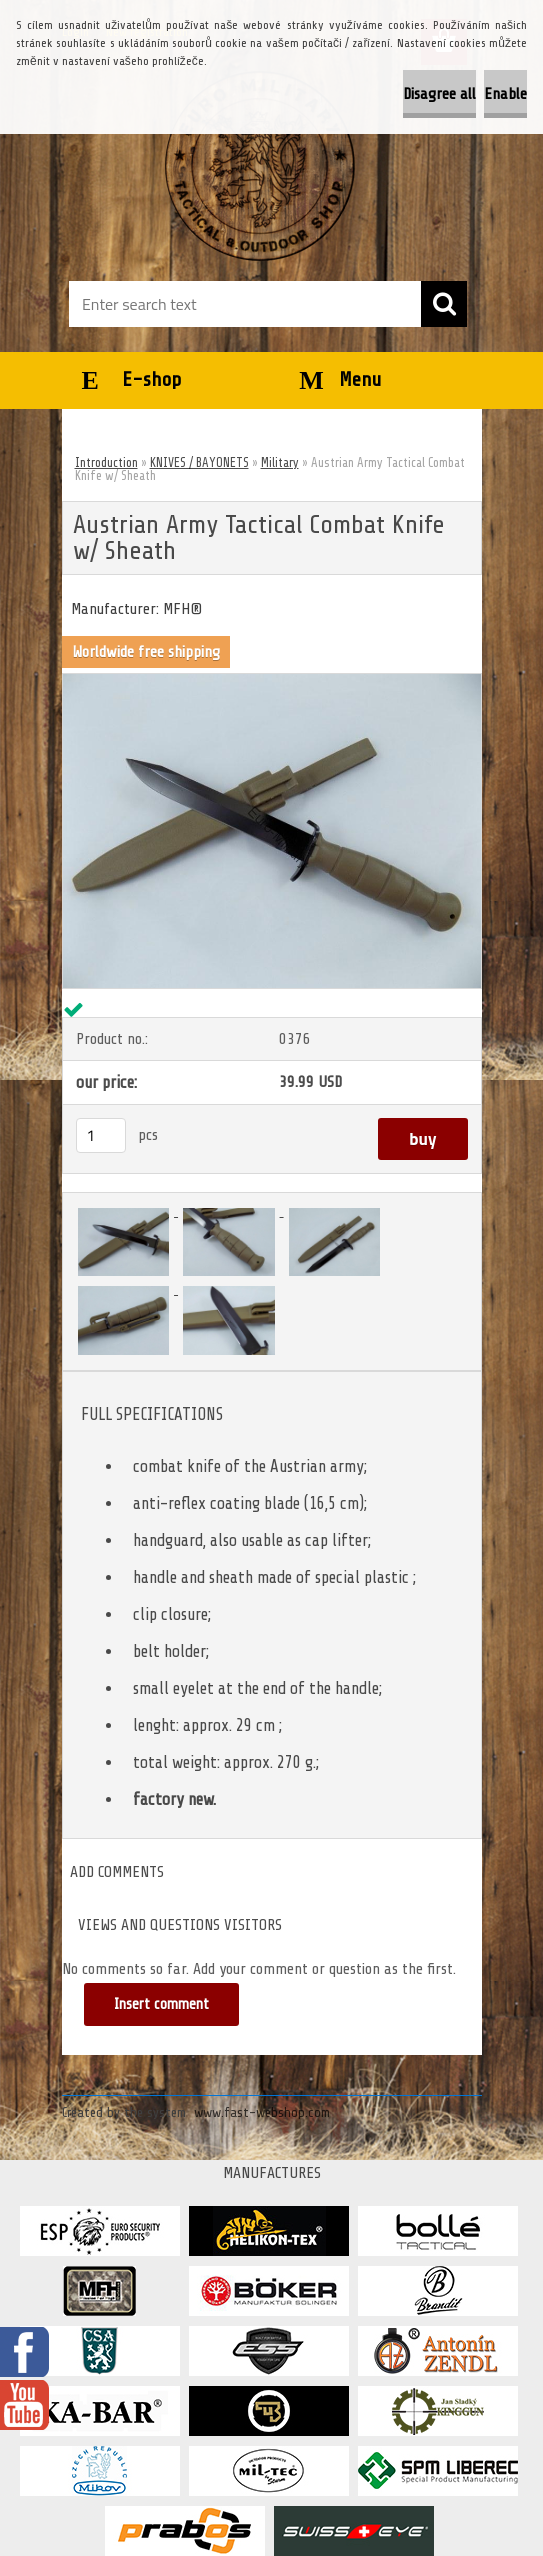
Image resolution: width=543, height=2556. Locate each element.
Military (280, 462)
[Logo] (259, 166)
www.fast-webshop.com (262, 2112)
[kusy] (101, 1135)
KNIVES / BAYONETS (199, 462)
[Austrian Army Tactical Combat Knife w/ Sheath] (272, 682)
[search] (444, 304)
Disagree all (439, 94)
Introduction (106, 462)
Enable (505, 94)
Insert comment (161, 2004)
